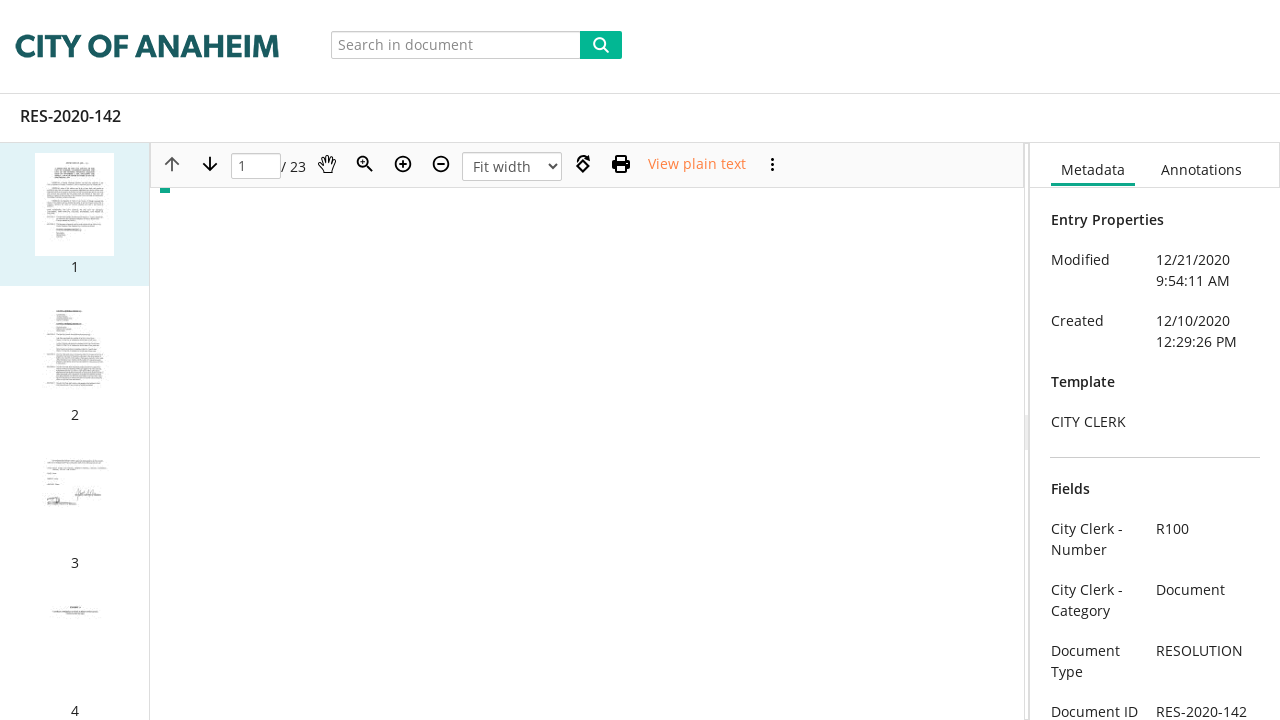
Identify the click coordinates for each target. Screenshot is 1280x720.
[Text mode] (697, 164)
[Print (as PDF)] (621, 164)
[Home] (151, 46)
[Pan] (327, 164)
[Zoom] (365, 164)
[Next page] (210, 164)
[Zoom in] (403, 164)
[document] (1155, 431)
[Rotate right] (583, 164)
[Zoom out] (441, 164)
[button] (74, 214)
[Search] (601, 45)
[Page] (256, 166)
